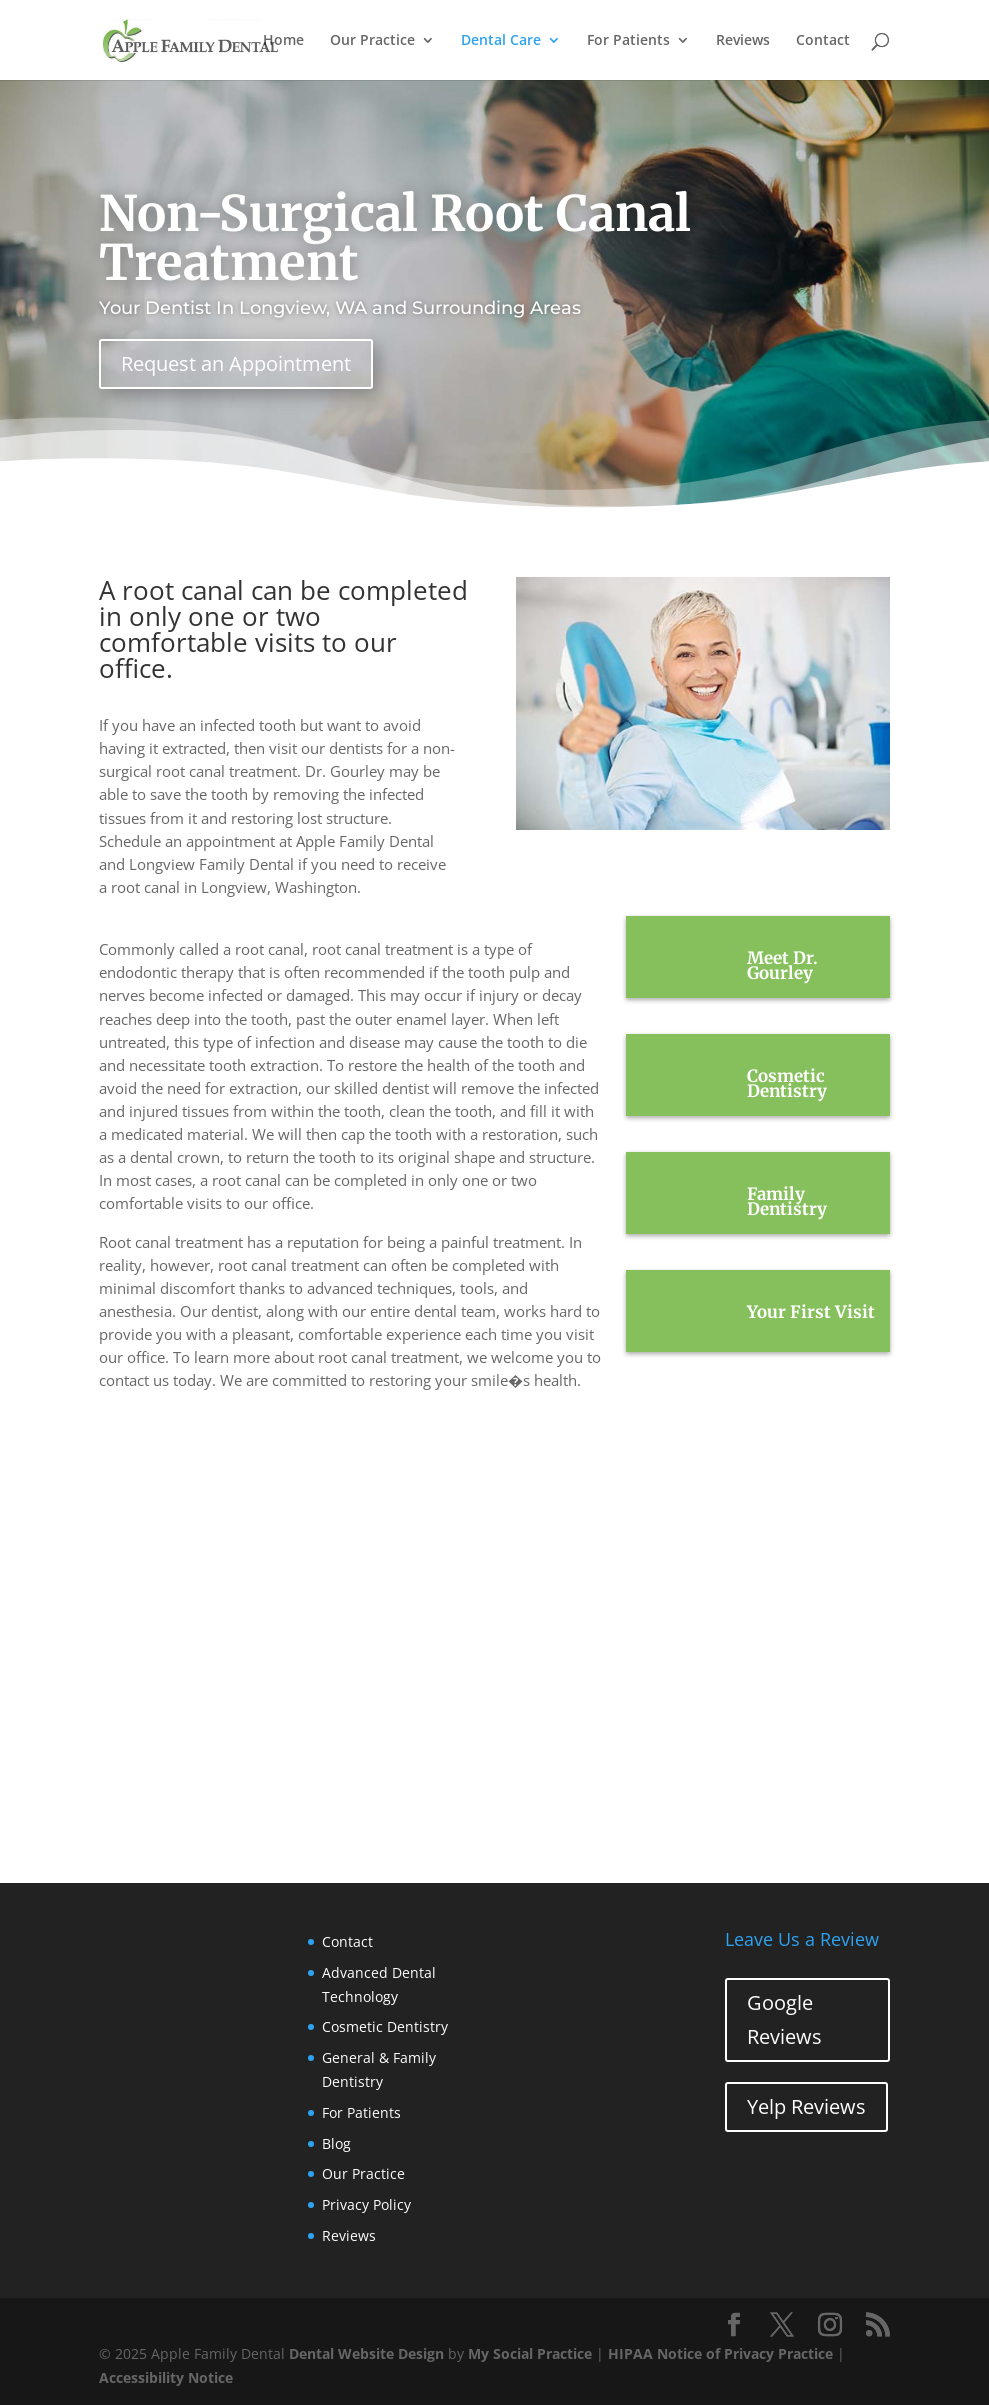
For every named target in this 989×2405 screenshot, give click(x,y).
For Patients (628, 41)
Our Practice (372, 41)
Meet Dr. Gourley (782, 965)
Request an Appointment (236, 363)
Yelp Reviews (806, 2106)
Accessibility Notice (166, 2377)
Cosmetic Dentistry (787, 1083)
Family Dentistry (787, 1201)
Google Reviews (784, 2019)
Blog (336, 2143)
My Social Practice (530, 2353)
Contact (823, 41)
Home (283, 41)
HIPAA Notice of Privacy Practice (720, 2353)
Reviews (743, 41)
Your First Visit (811, 1312)
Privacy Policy (366, 2204)
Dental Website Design (366, 2353)
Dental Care (501, 41)
